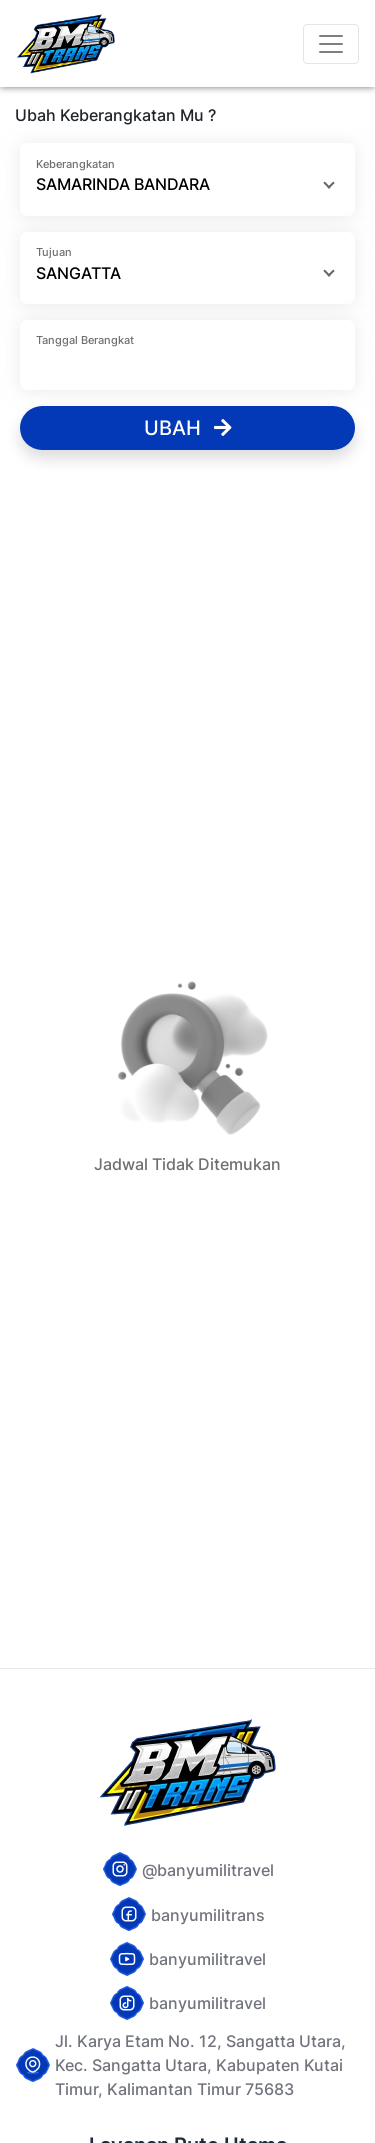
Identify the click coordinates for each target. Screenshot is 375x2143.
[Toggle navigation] (331, 44)
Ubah (188, 428)
